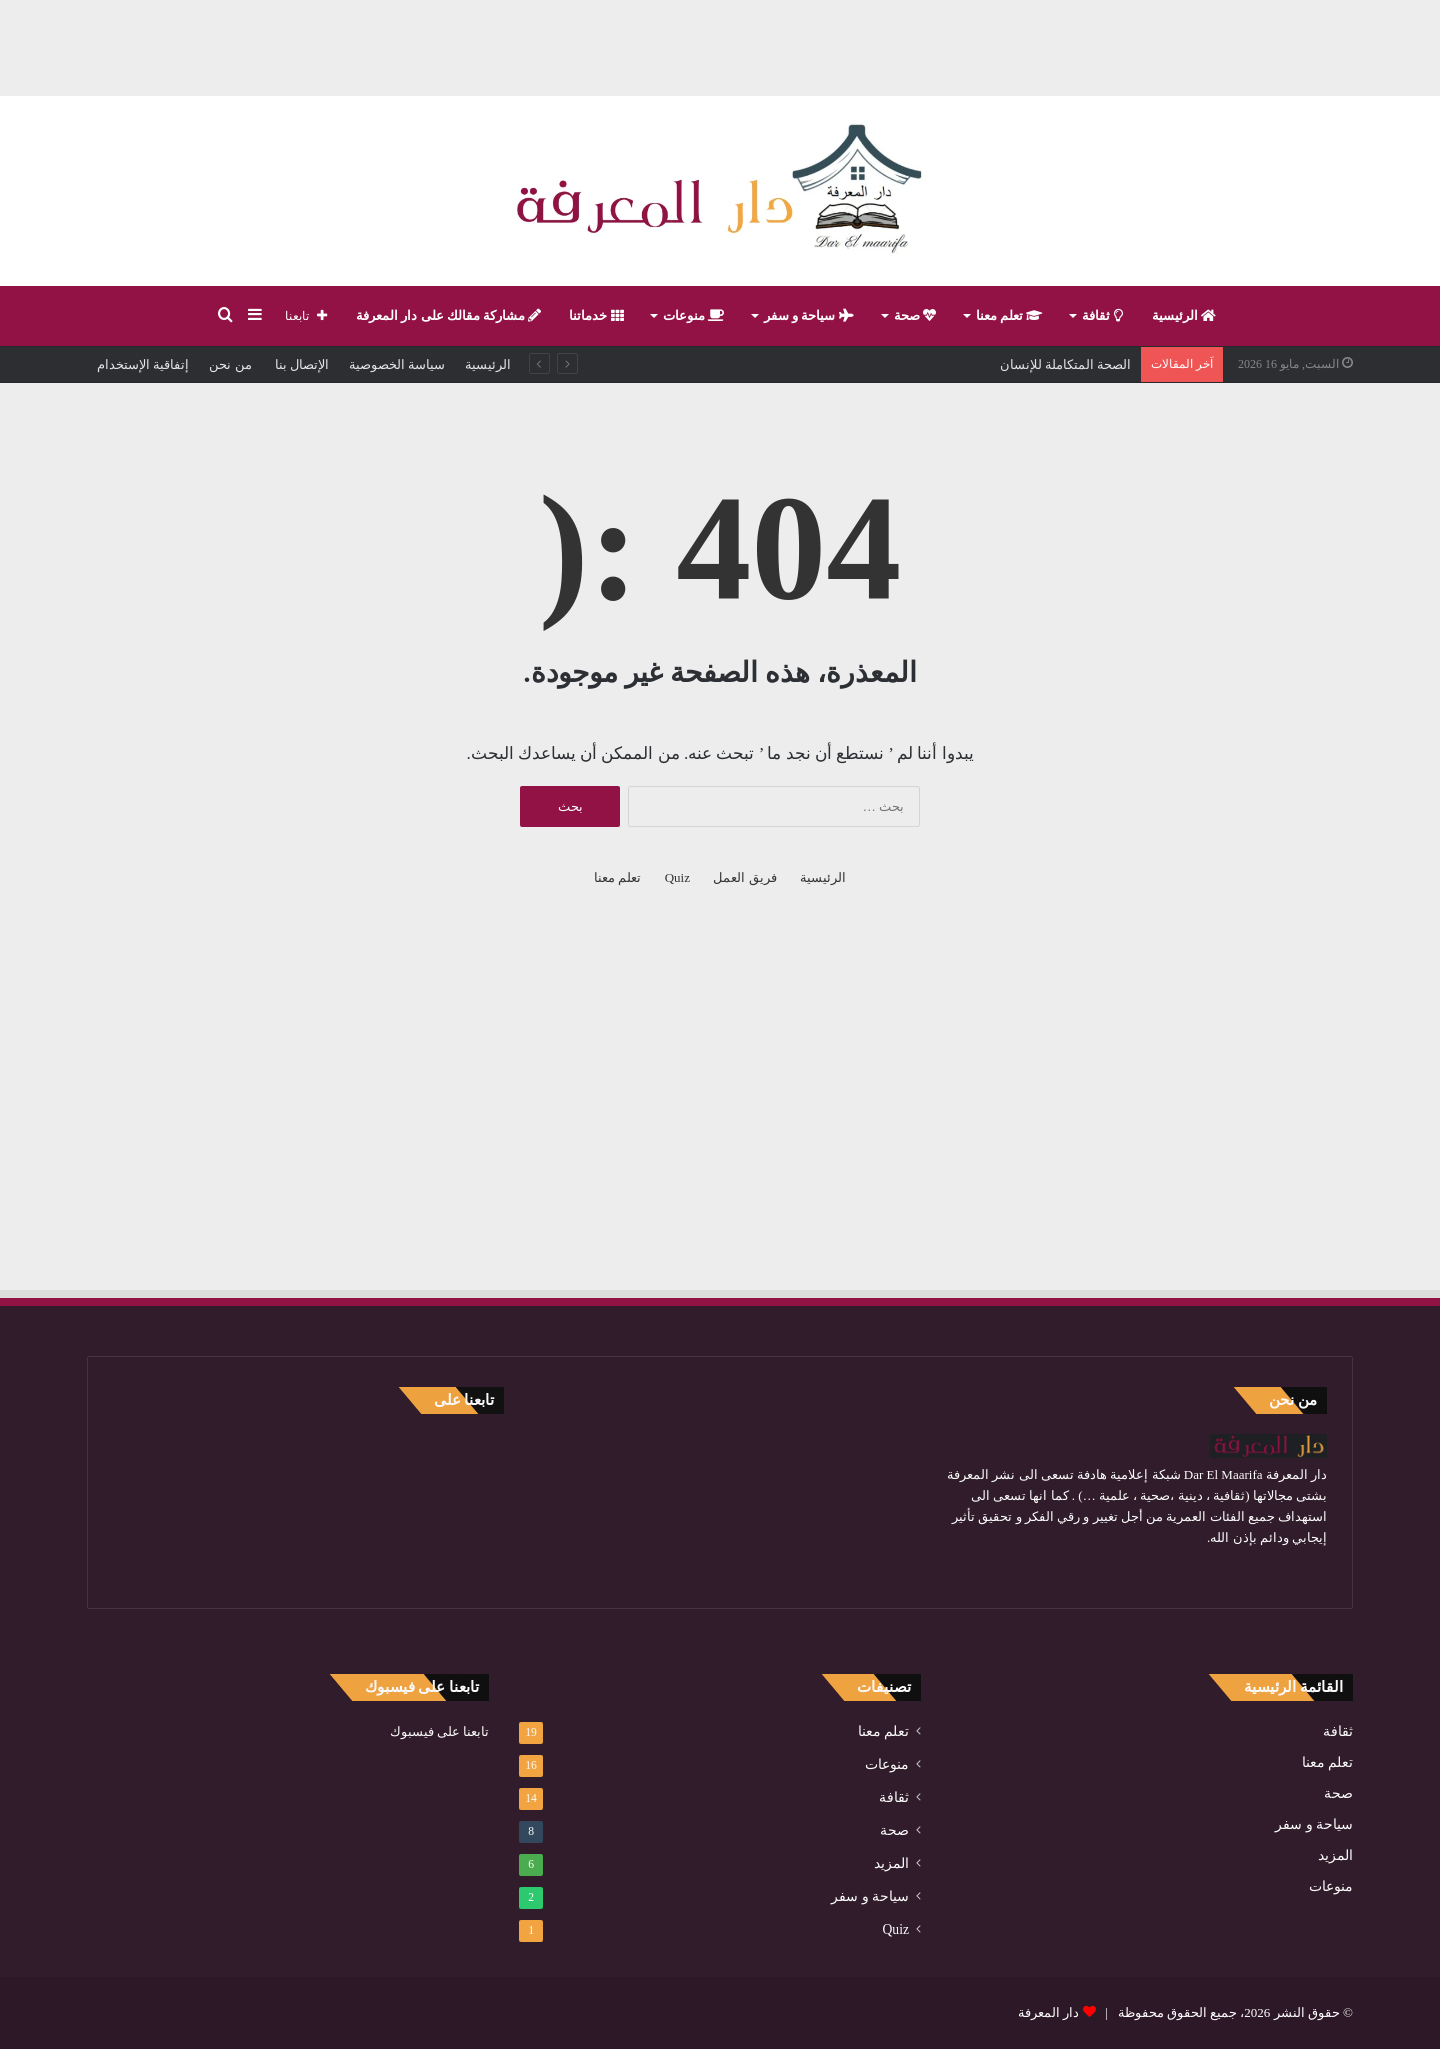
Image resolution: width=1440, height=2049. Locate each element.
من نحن (230, 364)
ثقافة (1102, 315)
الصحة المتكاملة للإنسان (1066, 364)
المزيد (1335, 1855)
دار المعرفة (1048, 2012)
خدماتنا (596, 315)
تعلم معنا (1009, 315)
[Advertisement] (720, 45)
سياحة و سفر (809, 315)
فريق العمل (744, 877)
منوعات (693, 315)
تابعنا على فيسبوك (440, 1731)
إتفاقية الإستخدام (143, 364)
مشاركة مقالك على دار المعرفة (448, 315)
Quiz (677, 877)
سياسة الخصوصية (397, 364)
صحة (915, 315)
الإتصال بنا (301, 364)
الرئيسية (1184, 315)
